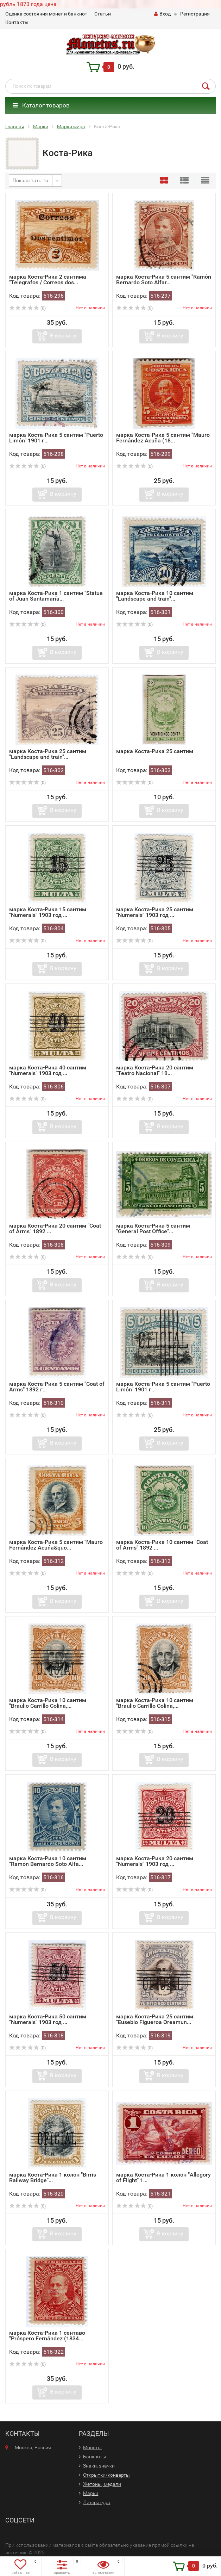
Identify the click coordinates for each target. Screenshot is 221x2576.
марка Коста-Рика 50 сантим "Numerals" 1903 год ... (47, 2019)
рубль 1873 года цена (28, 4)
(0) (27, 308)
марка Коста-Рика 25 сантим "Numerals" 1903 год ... (154, 912)
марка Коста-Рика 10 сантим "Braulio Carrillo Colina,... (47, 1703)
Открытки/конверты (106, 2475)
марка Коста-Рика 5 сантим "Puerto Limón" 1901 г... (56, 438)
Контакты (17, 22)
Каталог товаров (41, 105)
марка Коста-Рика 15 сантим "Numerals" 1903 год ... (47, 912)
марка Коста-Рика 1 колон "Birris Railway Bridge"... (52, 2177)
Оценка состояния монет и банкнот (46, 14)
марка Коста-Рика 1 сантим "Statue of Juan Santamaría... (56, 596)
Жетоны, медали (102, 2484)
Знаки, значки (99, 2466)
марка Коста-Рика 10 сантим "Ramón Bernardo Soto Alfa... (47, 1861)
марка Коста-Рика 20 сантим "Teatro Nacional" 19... (154, 1070)
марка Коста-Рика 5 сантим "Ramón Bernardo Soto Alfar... (163, 279)
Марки (90, 2493)
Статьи (102, 14)
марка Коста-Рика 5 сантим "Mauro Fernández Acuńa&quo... (56, 1545)
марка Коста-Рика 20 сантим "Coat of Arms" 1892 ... (55, 1228)
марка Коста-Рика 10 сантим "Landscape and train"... (154, 596)
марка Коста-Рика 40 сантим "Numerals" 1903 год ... (47, 1070)
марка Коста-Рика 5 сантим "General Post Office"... (153, 1228)
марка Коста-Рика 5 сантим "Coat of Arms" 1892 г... (57, 1386)
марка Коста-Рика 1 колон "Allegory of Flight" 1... (163, 2177)
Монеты (92, 2447)
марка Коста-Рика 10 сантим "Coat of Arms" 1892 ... (162, 1545)
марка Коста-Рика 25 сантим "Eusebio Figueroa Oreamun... (154, 2019)
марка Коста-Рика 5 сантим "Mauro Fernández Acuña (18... (163, 438)
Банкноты (94, 2456)
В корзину (63, 335)
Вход (162, 14)
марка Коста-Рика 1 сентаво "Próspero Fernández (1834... (47, 2335)
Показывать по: (31, 180)
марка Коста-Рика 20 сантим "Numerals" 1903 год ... (154, 1861)
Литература (96, 2502)
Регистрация (195, 14)
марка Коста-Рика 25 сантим (154, 751)
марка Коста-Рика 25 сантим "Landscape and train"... (47, 754)
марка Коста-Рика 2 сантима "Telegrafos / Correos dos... (47, 279)
